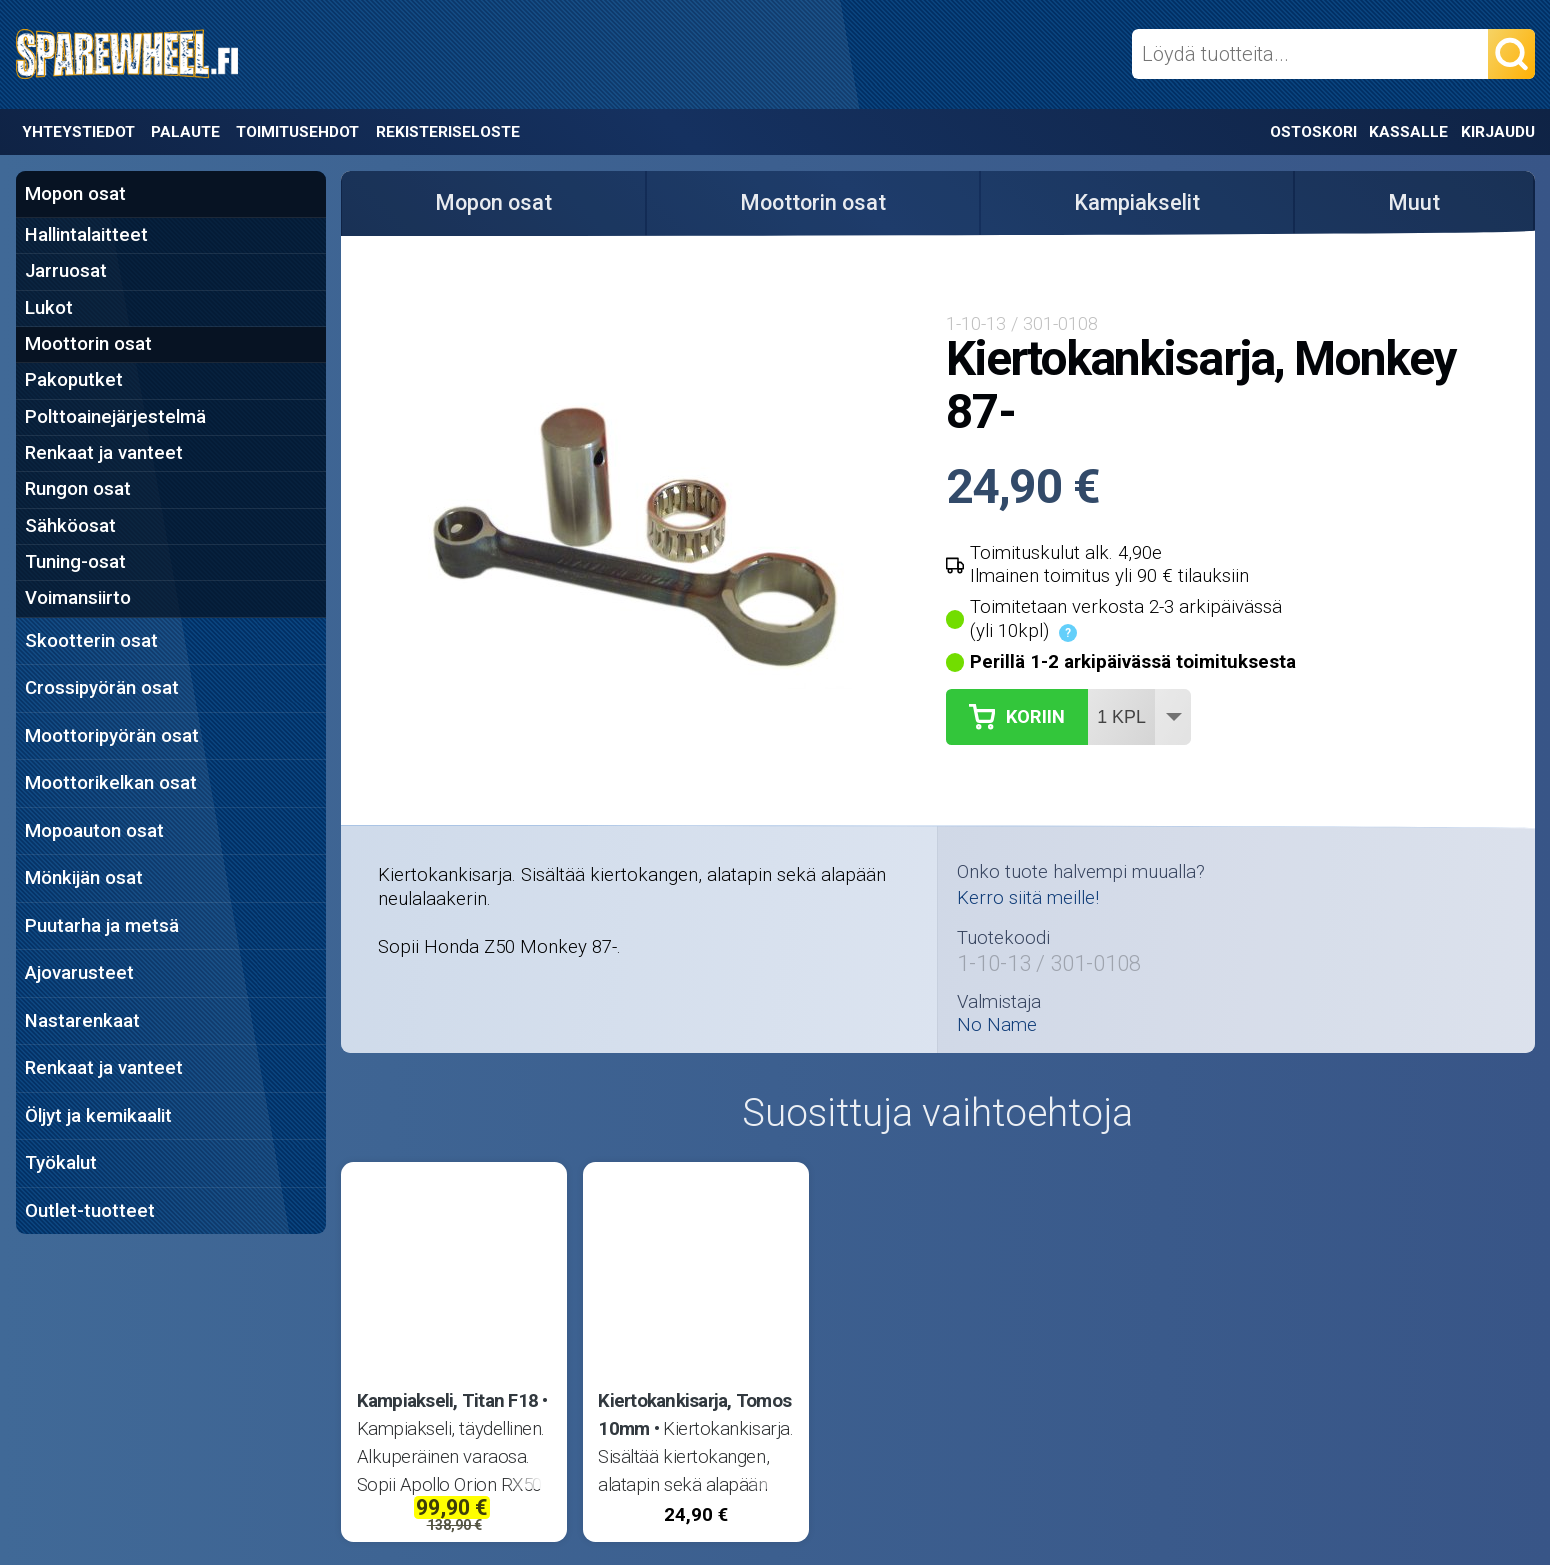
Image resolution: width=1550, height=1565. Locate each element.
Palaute (185, 132)
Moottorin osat (88, 344)
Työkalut (61, 1163)
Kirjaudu (1498, 132)
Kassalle (1408, 132)
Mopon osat (75, 194)
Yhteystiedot (78, 132)
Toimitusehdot (297, 132)
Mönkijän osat (84, 878)
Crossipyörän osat (102, 688)
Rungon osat (78, 489)
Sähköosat (70, 526)
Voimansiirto (78, 598)
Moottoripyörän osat (112, 736)
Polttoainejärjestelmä (115, 417)
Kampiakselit (1137, 202)
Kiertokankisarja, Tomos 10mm (694, 1415)
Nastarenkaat (82, 1021)
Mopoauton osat (94, 831)
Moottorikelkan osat (111, 783)
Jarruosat (66, 271)
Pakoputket (74, 380)
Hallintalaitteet (86, 235)
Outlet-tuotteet (90, 1211)
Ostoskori (1313, 132)
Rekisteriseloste (448, 132)
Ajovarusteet (79, 973)
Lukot (49, 308)
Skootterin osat (91, 641)
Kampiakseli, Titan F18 (448, 1401)
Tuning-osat (75, 562)
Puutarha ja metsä (102, 926)
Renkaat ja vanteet (104, 453)
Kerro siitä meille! (1028, 898)
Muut (1414, 202)
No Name (997, 1025)
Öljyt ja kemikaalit (98, 1116)
